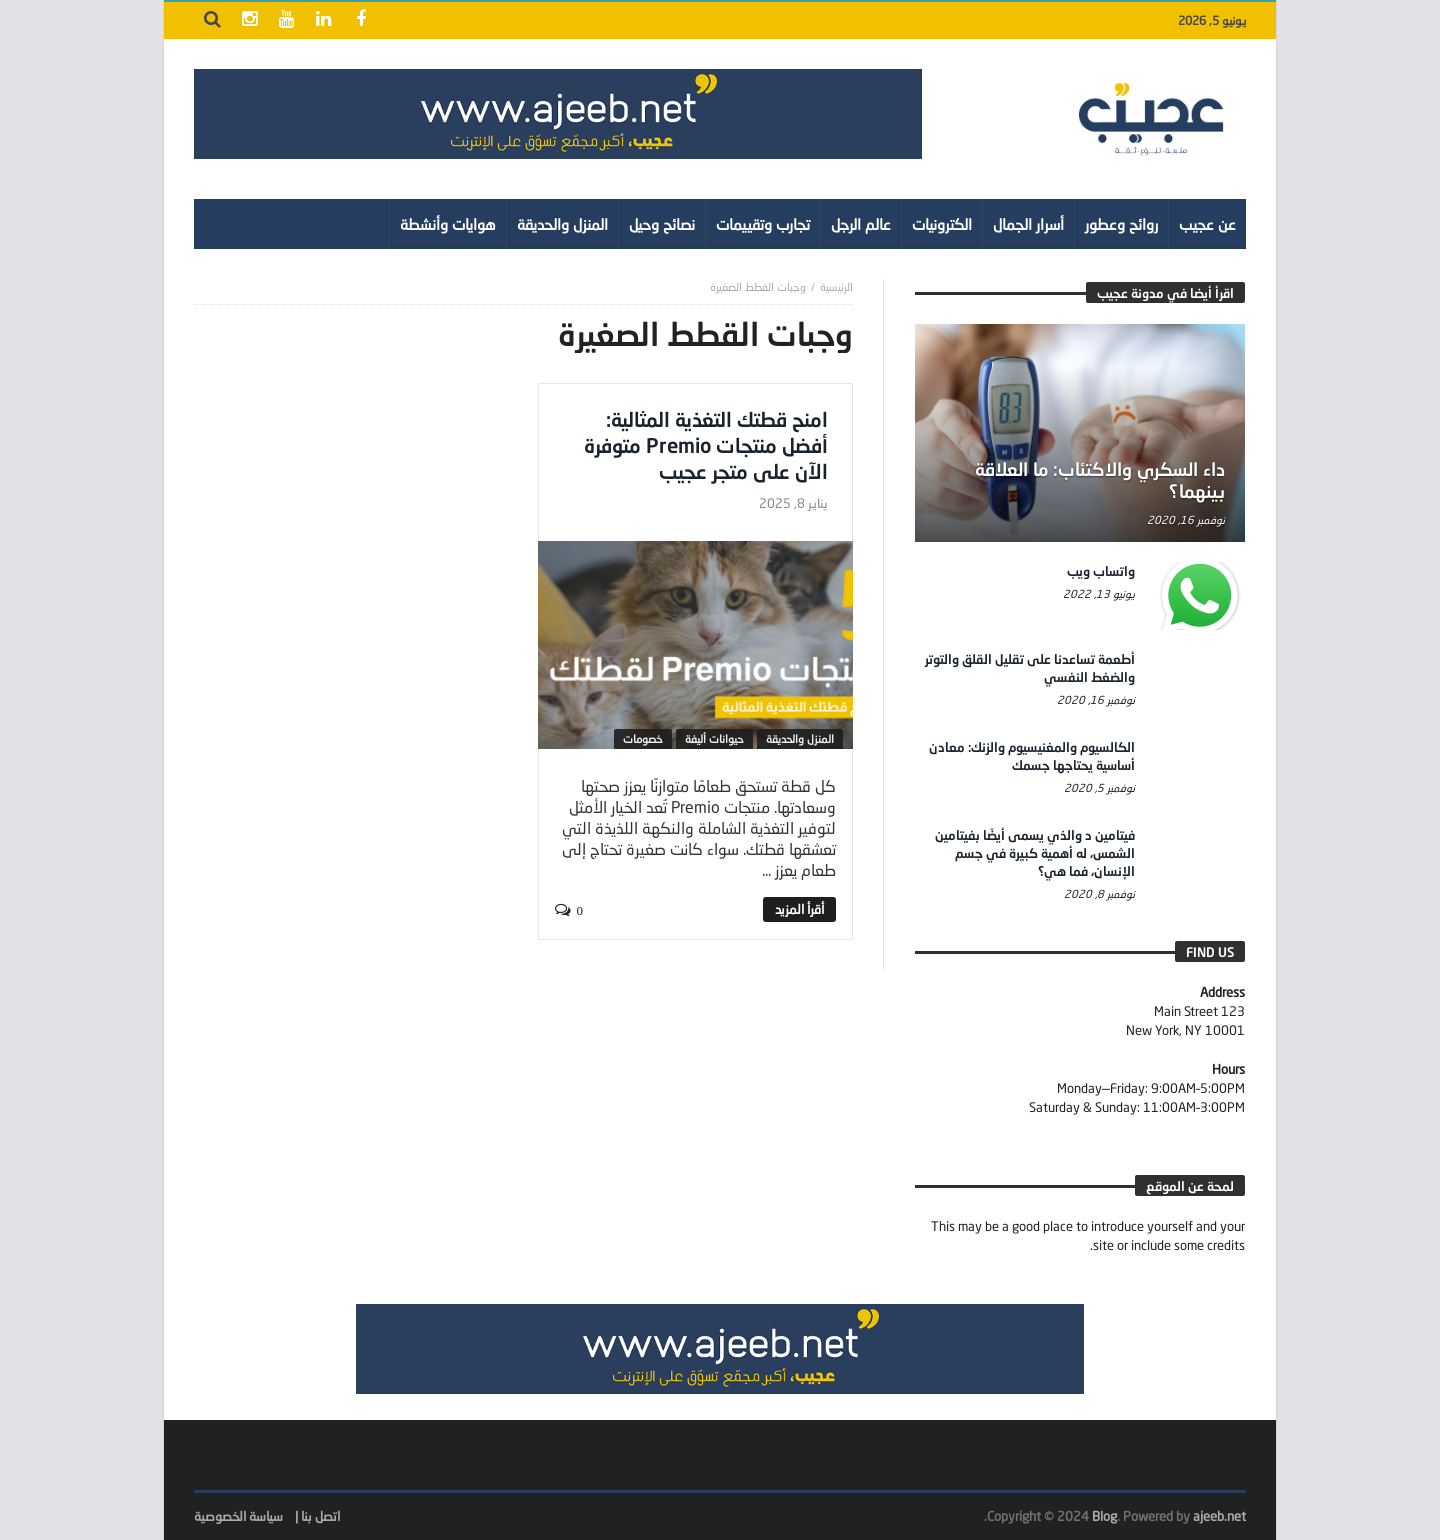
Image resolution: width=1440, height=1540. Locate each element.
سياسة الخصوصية (238, 1516)
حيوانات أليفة (714, 738)
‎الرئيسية (836, 286)
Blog (1104, 1516)
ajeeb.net (1219, 1516)
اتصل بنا (320, 1516)
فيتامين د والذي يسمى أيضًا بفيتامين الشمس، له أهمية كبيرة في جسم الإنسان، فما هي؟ (1035, 853)
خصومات (643, 738)
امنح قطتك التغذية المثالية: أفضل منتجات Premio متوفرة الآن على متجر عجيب (706, 445)
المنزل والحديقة (800, 738)
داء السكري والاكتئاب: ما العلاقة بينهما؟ (1100, 480)
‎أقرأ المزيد (799, 909)
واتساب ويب (1101, 571)
